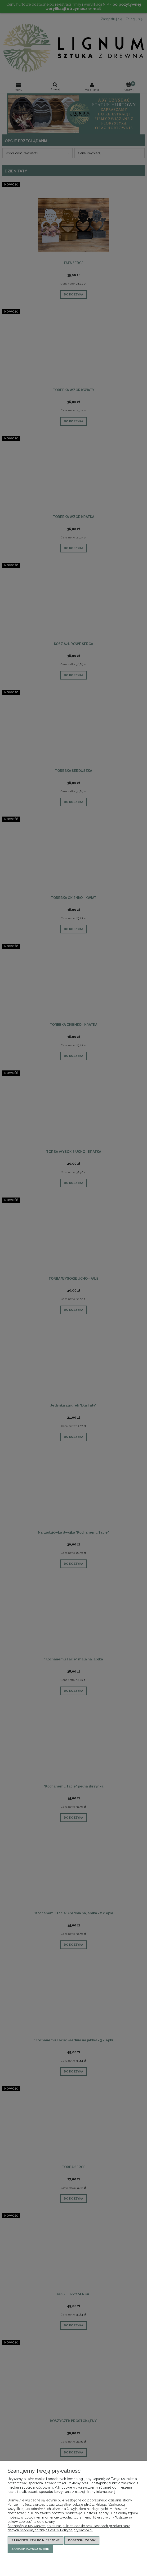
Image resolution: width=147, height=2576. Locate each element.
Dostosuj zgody (82, 2540)
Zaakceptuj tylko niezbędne (35, 2540)
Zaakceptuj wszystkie (30, 2549)
